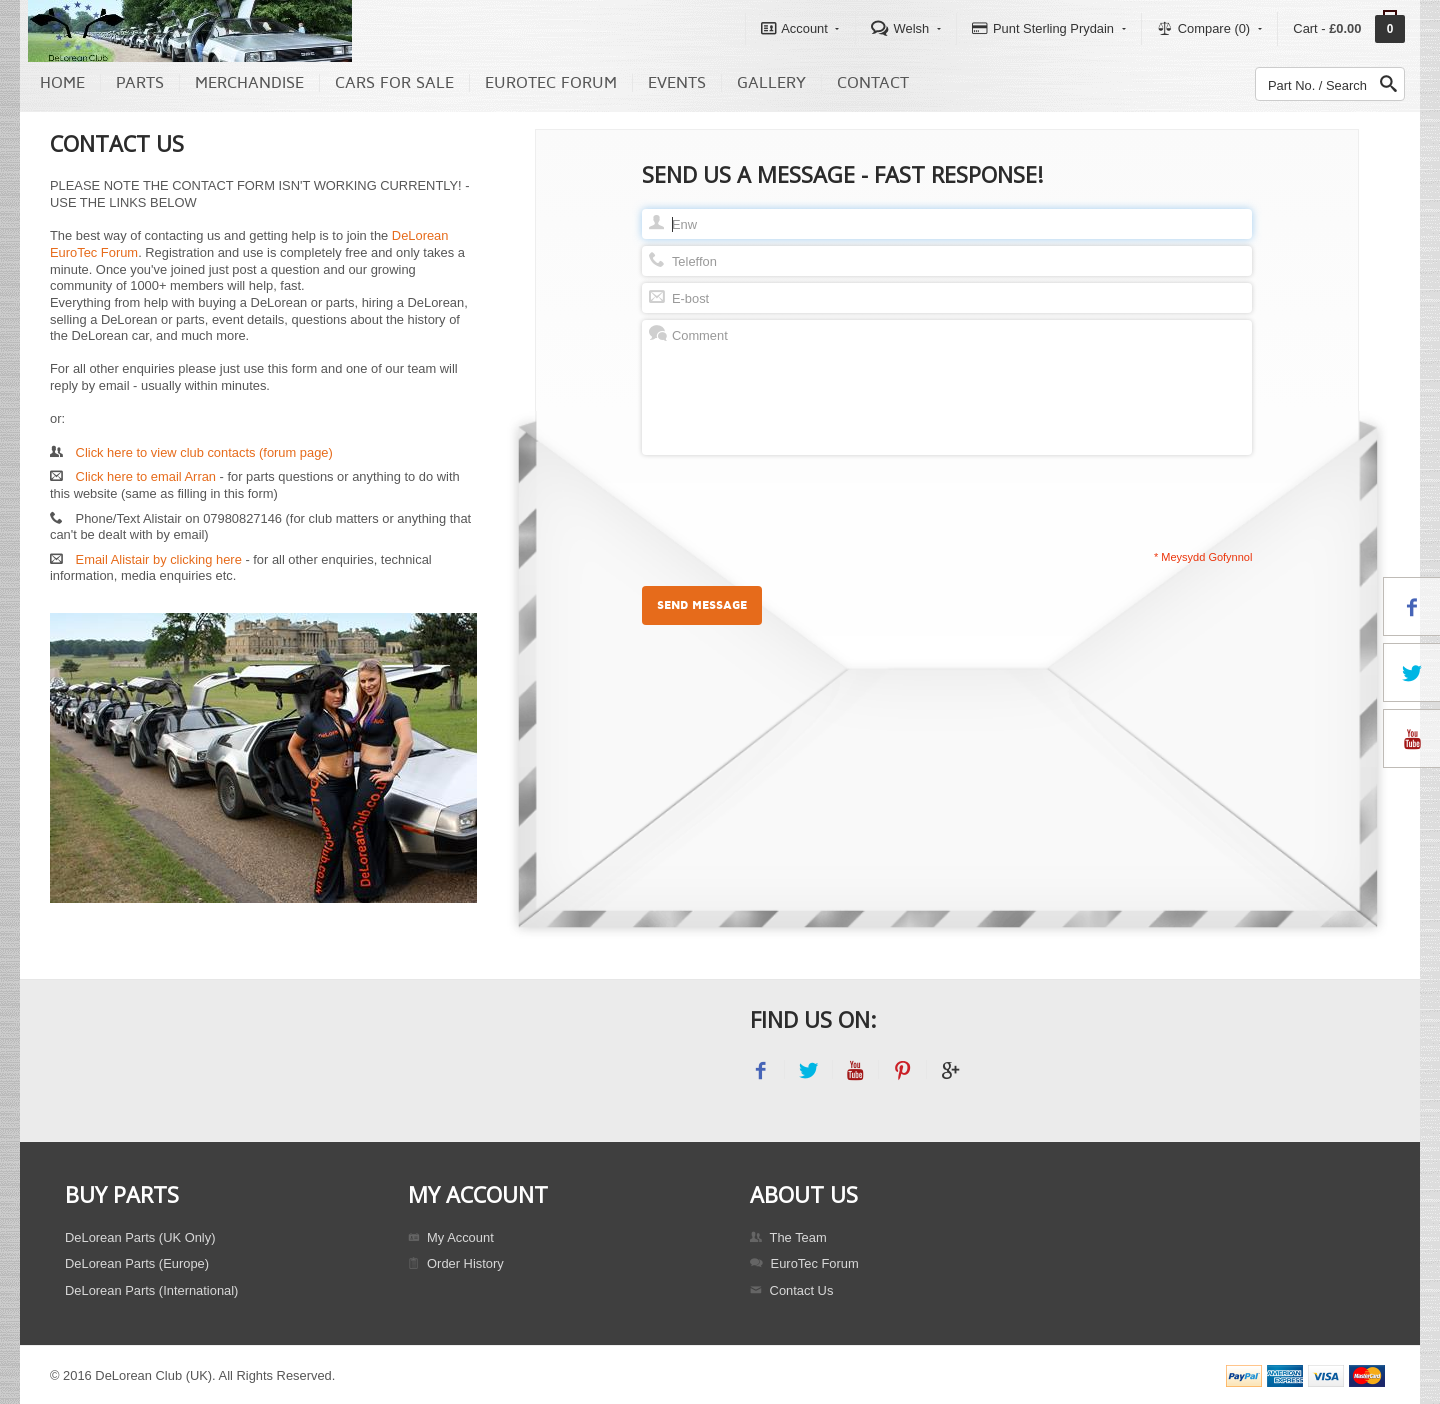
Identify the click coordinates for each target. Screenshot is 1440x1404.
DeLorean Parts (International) (151, 1290)
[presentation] (794, 501)
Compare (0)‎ (1209, 28)
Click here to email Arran (146, 476)
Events (677, 83)
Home (62, 83)
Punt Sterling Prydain (1048, 28)
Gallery (771, 83)
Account (800, 28)
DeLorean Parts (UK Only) (140, 1237)
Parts (140, 83)
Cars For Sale (394, 83)
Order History (456, 1263)
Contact (873, 83)
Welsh (906, 28)
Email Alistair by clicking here (159, 559)
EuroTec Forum (551, 83)
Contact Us (791, 1290)
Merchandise (249, 83)
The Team (788, 1237)
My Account (451, 1237)
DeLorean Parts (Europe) (137, 1263)
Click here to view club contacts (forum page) (204, 452)
